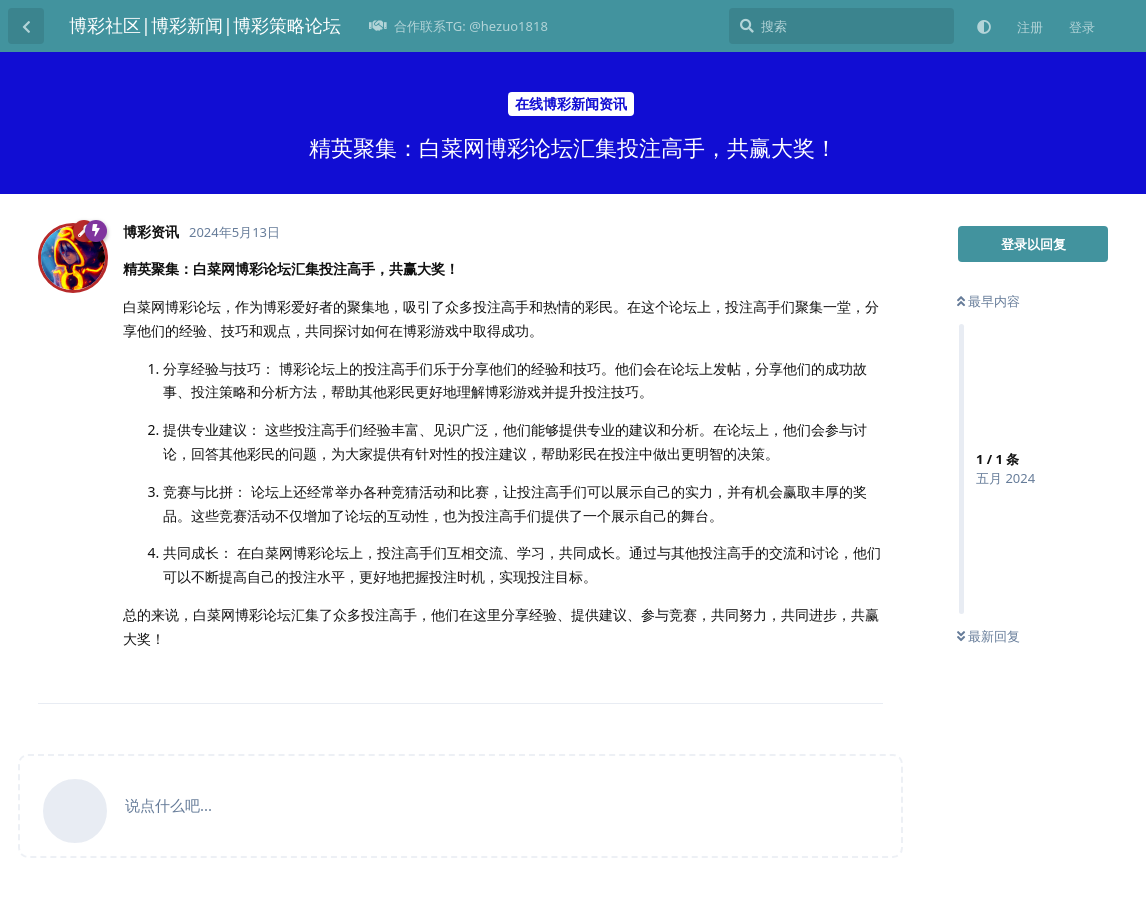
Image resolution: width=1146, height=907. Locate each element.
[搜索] (841, 26)
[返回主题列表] (26, 26)
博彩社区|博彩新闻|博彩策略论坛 (205, 25)
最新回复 (988, 636)
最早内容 (988, 301)
